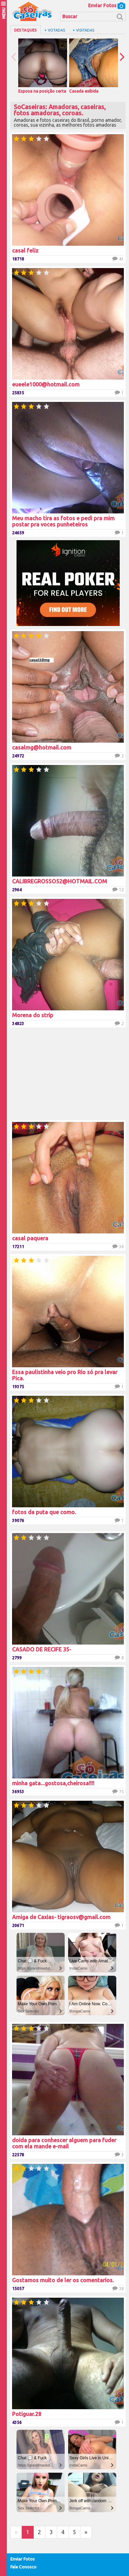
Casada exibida (93, 65)
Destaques (25, 30)
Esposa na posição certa (42, 65)
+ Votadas (54, 30)
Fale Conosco (23, 2567)
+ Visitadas (83, 30)
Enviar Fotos (107, 5)
